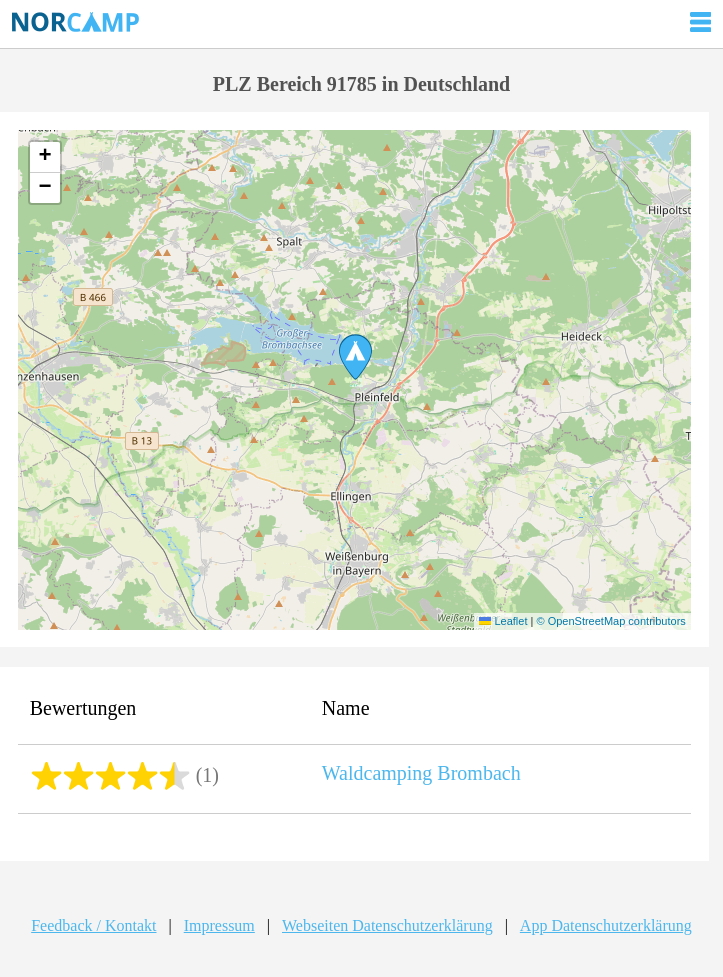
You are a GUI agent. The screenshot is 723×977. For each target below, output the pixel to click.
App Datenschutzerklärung (606, 925)
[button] (355, 357)
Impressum (219, 925)
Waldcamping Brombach (421, 773)
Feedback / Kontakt (93, 925)
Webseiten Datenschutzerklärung (387, 925)
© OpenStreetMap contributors (610, 621)
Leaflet (503, 621)
